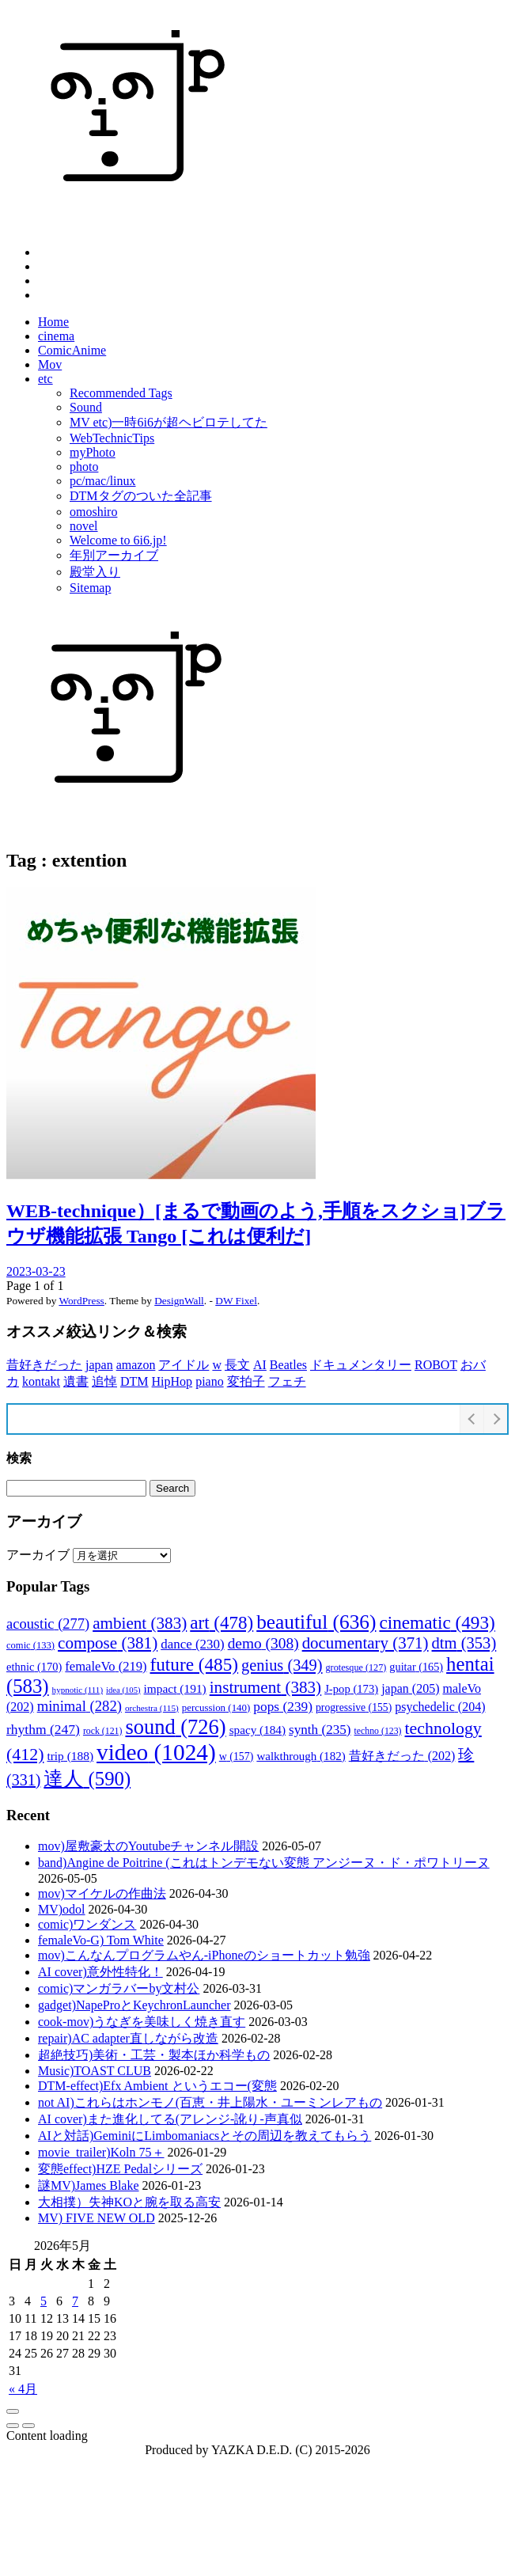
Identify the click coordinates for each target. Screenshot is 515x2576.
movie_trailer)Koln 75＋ (101, 2152)
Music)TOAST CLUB (94, 2070)
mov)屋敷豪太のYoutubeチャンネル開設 (148, 1846)
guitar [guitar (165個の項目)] (416, 1666)
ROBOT (436, 1364)
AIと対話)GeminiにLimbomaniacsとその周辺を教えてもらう (204, 2135)
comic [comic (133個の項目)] (30, 1645)
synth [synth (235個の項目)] (320, 1729)
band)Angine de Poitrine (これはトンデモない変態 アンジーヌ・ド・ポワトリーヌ (264, 1862)
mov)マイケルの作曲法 (102, 1893)
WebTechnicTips (112, 438)
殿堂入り (95, 572)
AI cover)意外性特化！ (100, 1971)
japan (99, 1364)
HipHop (172, 1381)
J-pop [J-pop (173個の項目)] (351, 1689)
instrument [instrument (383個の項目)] (265, 1687)
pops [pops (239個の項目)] (282, 1706)
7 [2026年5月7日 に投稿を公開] (75, 2301)
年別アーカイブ (114, 555)
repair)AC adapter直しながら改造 (128, 2038)
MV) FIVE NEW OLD (96, 2218)
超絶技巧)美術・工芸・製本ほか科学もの (154, 2055)
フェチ (287, 1381)
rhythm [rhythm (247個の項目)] (43, 1729)
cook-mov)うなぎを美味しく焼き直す (141, 2021)
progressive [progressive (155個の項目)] (354, 1707)
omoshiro (93, 511)
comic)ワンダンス (87, 1924)
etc (45, 378)
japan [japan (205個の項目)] (410, 1688)
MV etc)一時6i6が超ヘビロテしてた (168, 422)
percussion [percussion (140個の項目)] (216, 1707)
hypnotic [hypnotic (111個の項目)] (77, 1689)
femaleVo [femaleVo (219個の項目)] (105, 1666)
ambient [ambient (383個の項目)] (140, 1623)
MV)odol (61, 1909)
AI (260, 1364)
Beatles (288, 1364)
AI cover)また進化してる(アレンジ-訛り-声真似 (170, 2119)
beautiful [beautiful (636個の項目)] (316, 1621)
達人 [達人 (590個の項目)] (87, 1778)
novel (84, 526)
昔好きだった (44, 1364)
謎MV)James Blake (88, 2185)
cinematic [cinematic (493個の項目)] (436, 1622)
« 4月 (23, 2389)
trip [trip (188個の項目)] (70, 1755)
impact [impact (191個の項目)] (175, 1688)
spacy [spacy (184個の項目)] (257, 1729)
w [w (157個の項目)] (236, 1756)
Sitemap (90, 587)
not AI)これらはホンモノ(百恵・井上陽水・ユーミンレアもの (210, 2102)
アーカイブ (38, 1554)
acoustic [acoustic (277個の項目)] (47, 1624)
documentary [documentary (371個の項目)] (365, 1642)
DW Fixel (236, 1301)
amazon (136, 1364)
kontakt (41, 1381)
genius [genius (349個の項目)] (281, 1665)
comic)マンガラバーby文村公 (118, 1988)
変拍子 (246, 1381)
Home (53, 321)
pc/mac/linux (103, 481)
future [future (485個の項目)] (194, 1664)
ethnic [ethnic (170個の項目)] (34, 1666)
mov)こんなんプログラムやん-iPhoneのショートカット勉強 (204, 1955)
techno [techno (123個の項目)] (378, 1730)
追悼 (104, 1381)
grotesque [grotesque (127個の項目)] (356, 1667)
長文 (237, 1364)
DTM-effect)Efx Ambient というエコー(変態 (157, 2085)
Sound (86, 407)
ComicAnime (72, 350)
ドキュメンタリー (360, 1364)
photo (84, 466)
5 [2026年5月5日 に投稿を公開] (43, 2301)
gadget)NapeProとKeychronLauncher (134, 2005)
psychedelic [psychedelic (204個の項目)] (440, 1706)
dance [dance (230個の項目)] (192, 1644)
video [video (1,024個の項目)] (156, 1752)
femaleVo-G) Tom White (101, 1940)
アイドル (183, 1364)
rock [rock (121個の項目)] (102, 1730)
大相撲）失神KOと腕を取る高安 (129, 2202)
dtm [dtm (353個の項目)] (464, 1643)
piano (209, 1381)
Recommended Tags (121, 393)
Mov (50, 364)
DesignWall (179, 1301)
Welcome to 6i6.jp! (118, 540)
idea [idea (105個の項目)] (123, 1690)
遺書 (76, 1381)
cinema (56, 336)
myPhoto (92, 452)
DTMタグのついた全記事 (141, 496)
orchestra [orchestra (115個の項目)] (152, 1708)
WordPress (81, 1301)
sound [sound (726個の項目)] (175, 1727)
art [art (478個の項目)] (221, 1622)
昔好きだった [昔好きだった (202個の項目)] (402, 1755)
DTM (134, 1381)
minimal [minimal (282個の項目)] (79, 1706)
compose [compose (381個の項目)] (107, 1642)
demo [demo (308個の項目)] (263, 1643)
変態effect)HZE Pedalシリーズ (120, 2169)
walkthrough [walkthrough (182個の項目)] (300, 1756)
